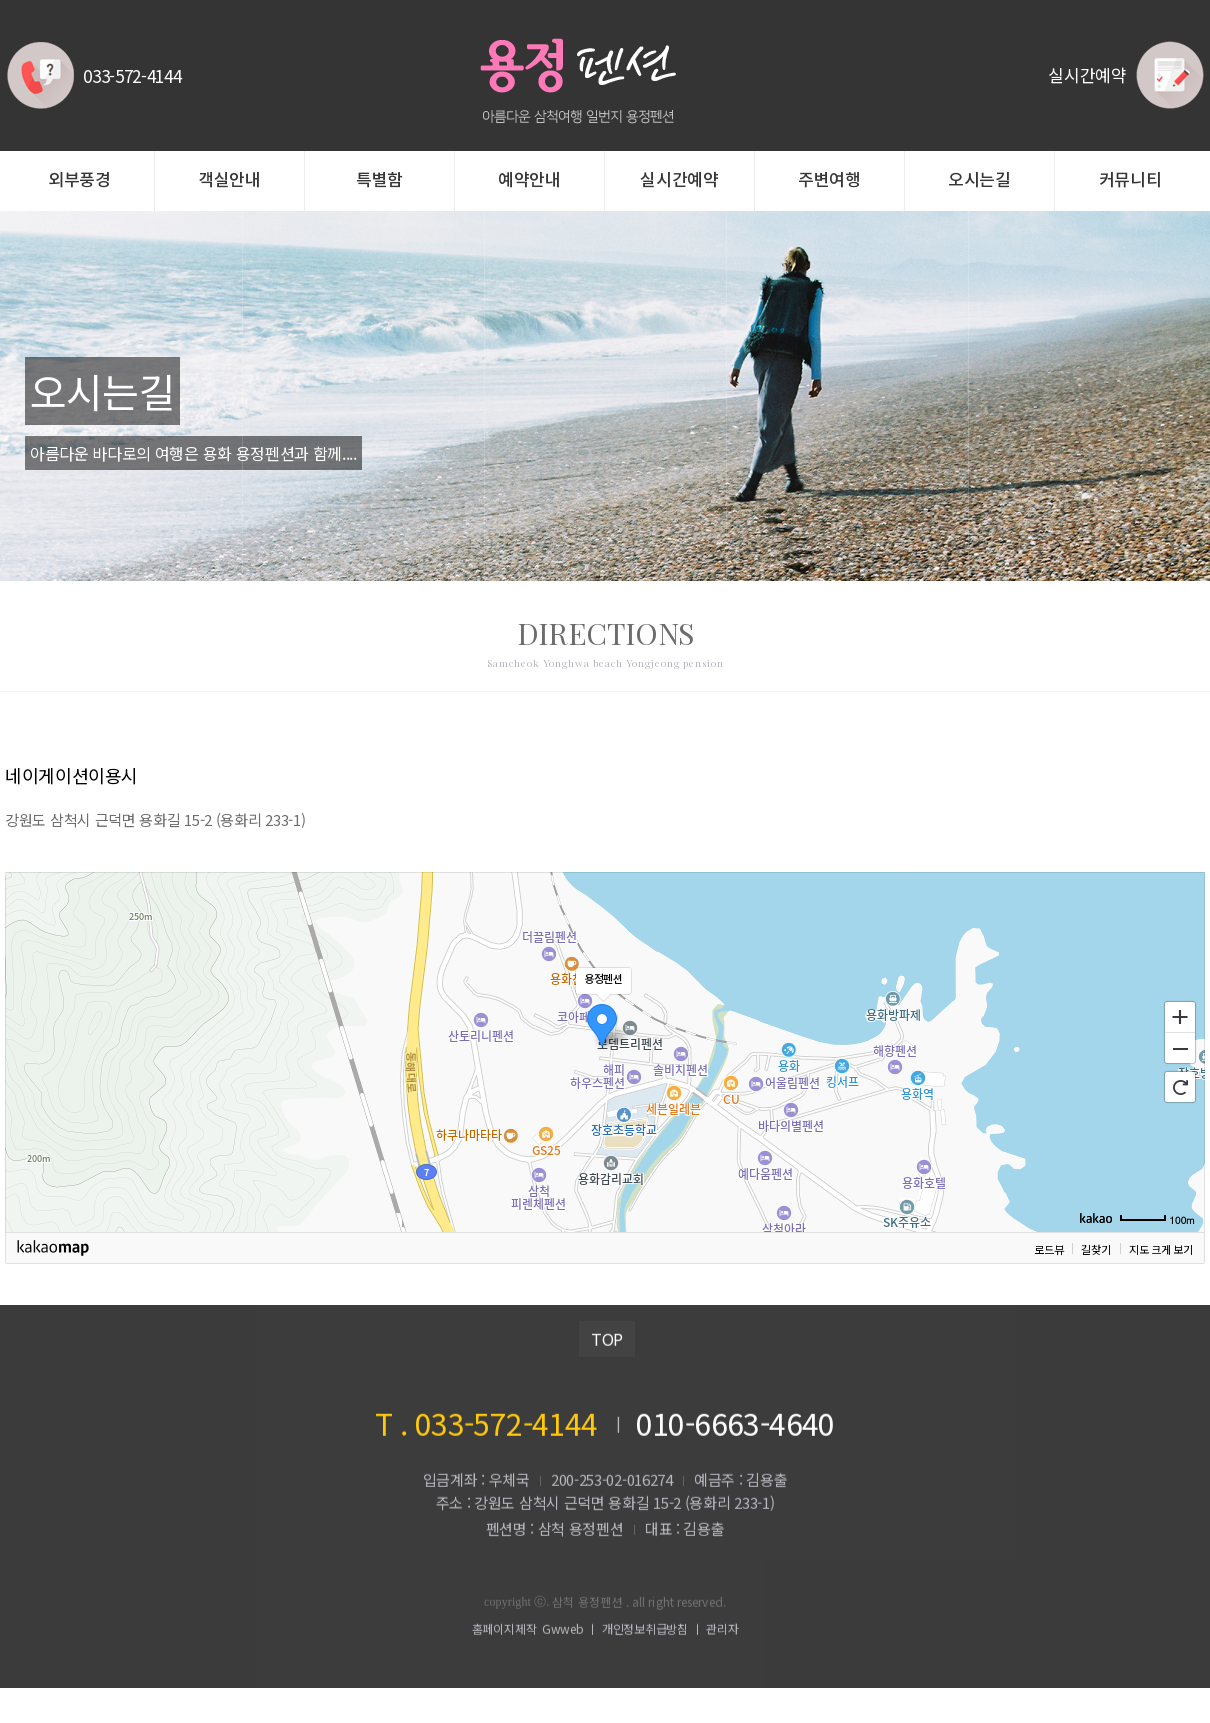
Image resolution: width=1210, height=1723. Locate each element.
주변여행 (829, 181)
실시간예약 (679, 181)
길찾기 (1095, 1249)
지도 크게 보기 (1161, 1249)
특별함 (379, 181)
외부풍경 (79, 181)
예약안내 (529, 181)
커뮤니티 (1130, 181)
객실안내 (229, 181)
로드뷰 (1048, 1249)
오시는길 (979, 181)
